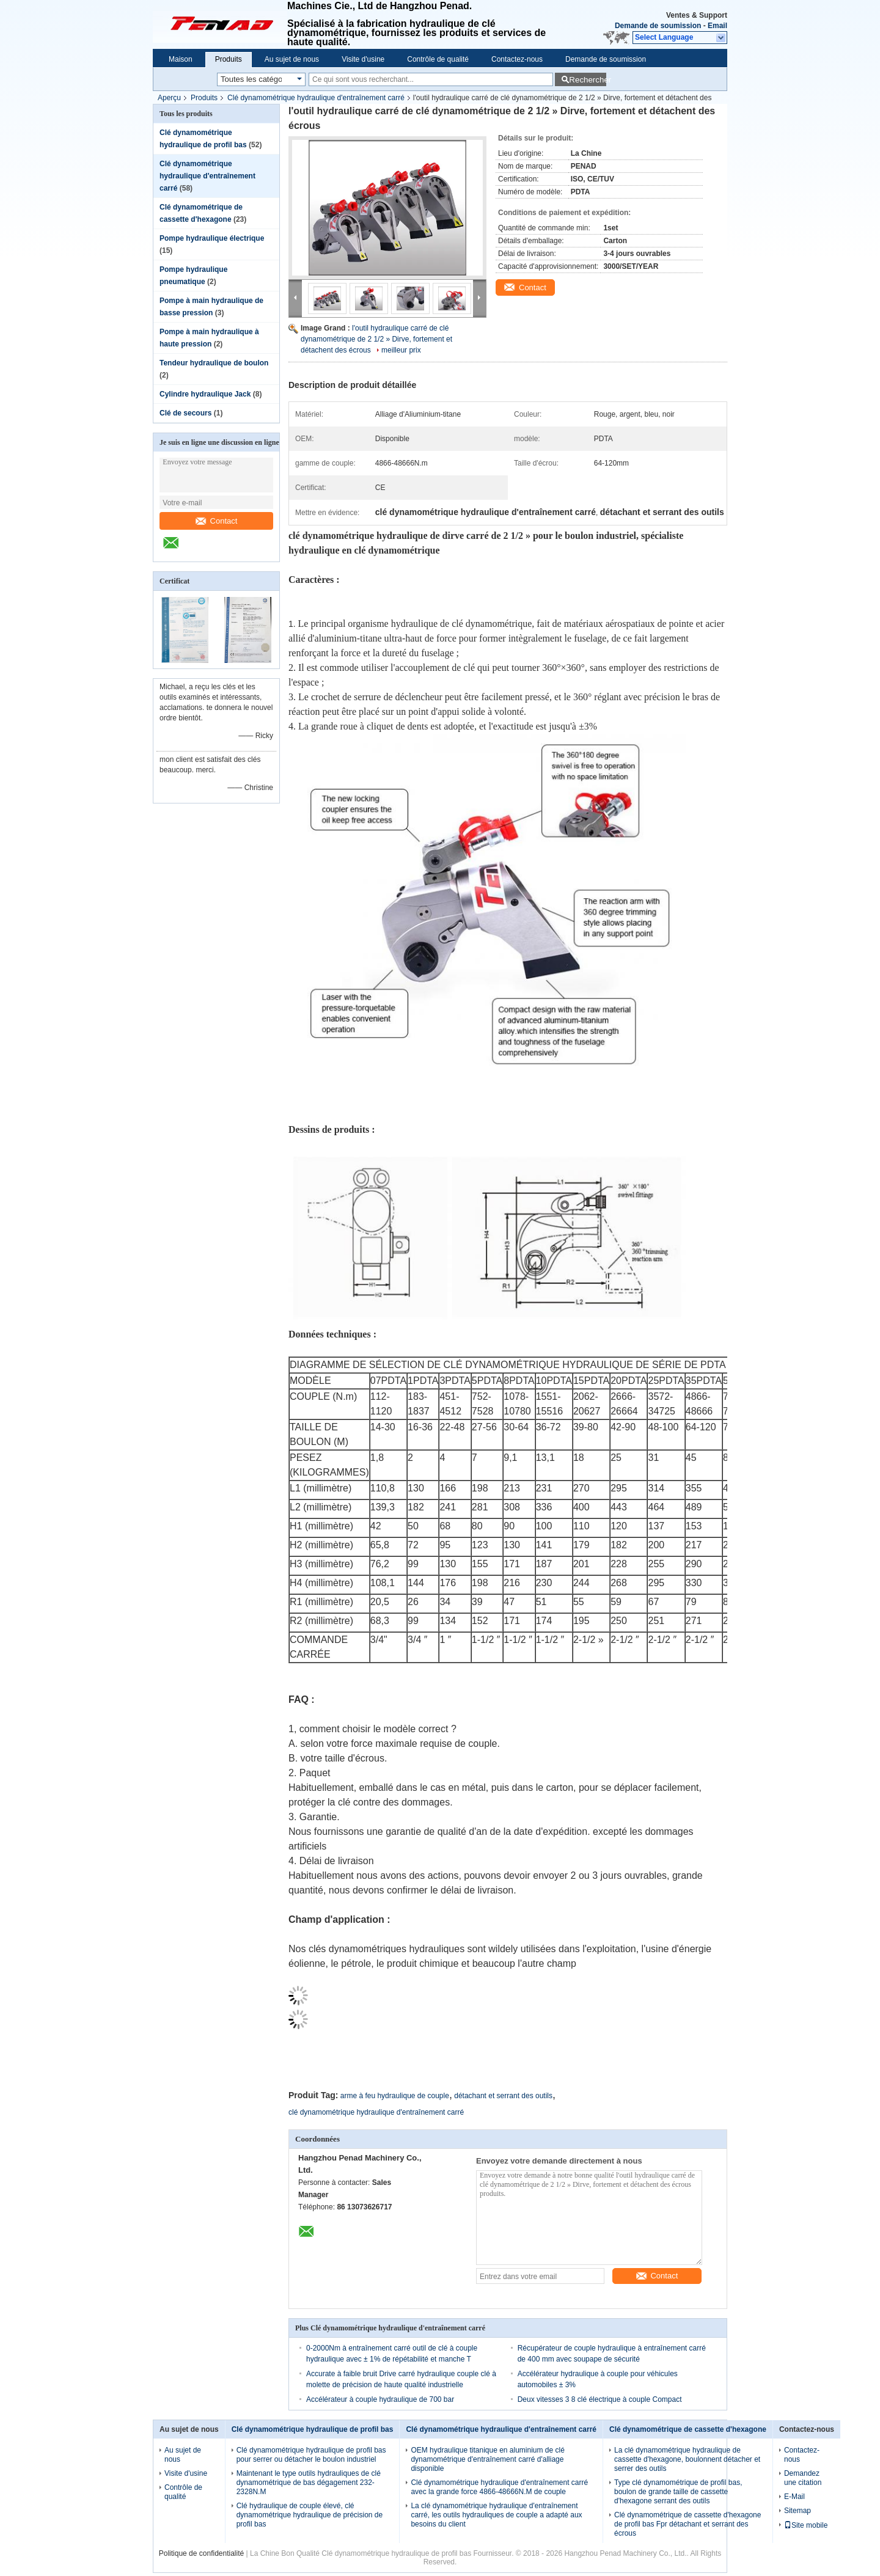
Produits (228, 59)
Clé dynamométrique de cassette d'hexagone (687, 2429)
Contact (217, 520)
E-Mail (794, 2496)
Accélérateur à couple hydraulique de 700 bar (380, 2399)
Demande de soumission (658, 25)
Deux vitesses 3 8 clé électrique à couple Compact (600, 2399)
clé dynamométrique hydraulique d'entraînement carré (376, 2112)
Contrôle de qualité (438, 59)
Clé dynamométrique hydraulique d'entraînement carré (316, 97)
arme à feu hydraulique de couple (394, 2095)
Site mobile (805, 2525)
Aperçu (169, 97)
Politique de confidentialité (201, 2553)
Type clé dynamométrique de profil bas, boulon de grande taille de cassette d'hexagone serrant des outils (678, 2491)
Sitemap (797, 2510)
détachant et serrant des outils (503, 2095)
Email (717, 25)
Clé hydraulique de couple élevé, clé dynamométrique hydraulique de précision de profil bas (310, 2514)
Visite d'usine (363, 59)
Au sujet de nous (292, 59)
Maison (181, 59)
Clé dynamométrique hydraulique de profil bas (313, 2429)
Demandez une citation (802, 2478)
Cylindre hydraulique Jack (205, 394)
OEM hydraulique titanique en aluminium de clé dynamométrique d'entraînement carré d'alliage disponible (487, 2459)
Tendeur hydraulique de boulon (214, 363)
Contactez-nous (517, 59)
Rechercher (587, 79)
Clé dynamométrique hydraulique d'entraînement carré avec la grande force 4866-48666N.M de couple (499, 2487)
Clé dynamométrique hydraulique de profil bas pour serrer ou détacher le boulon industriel (311, 2455)
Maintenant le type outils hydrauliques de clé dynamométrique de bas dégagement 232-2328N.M (309, 2482)
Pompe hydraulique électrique (212, 238)
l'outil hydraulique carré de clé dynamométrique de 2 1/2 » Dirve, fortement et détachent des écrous (376, 339)
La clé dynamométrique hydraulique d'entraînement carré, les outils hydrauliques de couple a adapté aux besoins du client (496, 2514)
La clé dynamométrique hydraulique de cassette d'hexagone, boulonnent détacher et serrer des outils (687, 2459)
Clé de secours (185, 413)
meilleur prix (401, 350)
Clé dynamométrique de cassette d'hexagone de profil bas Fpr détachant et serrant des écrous (687, 2524)
